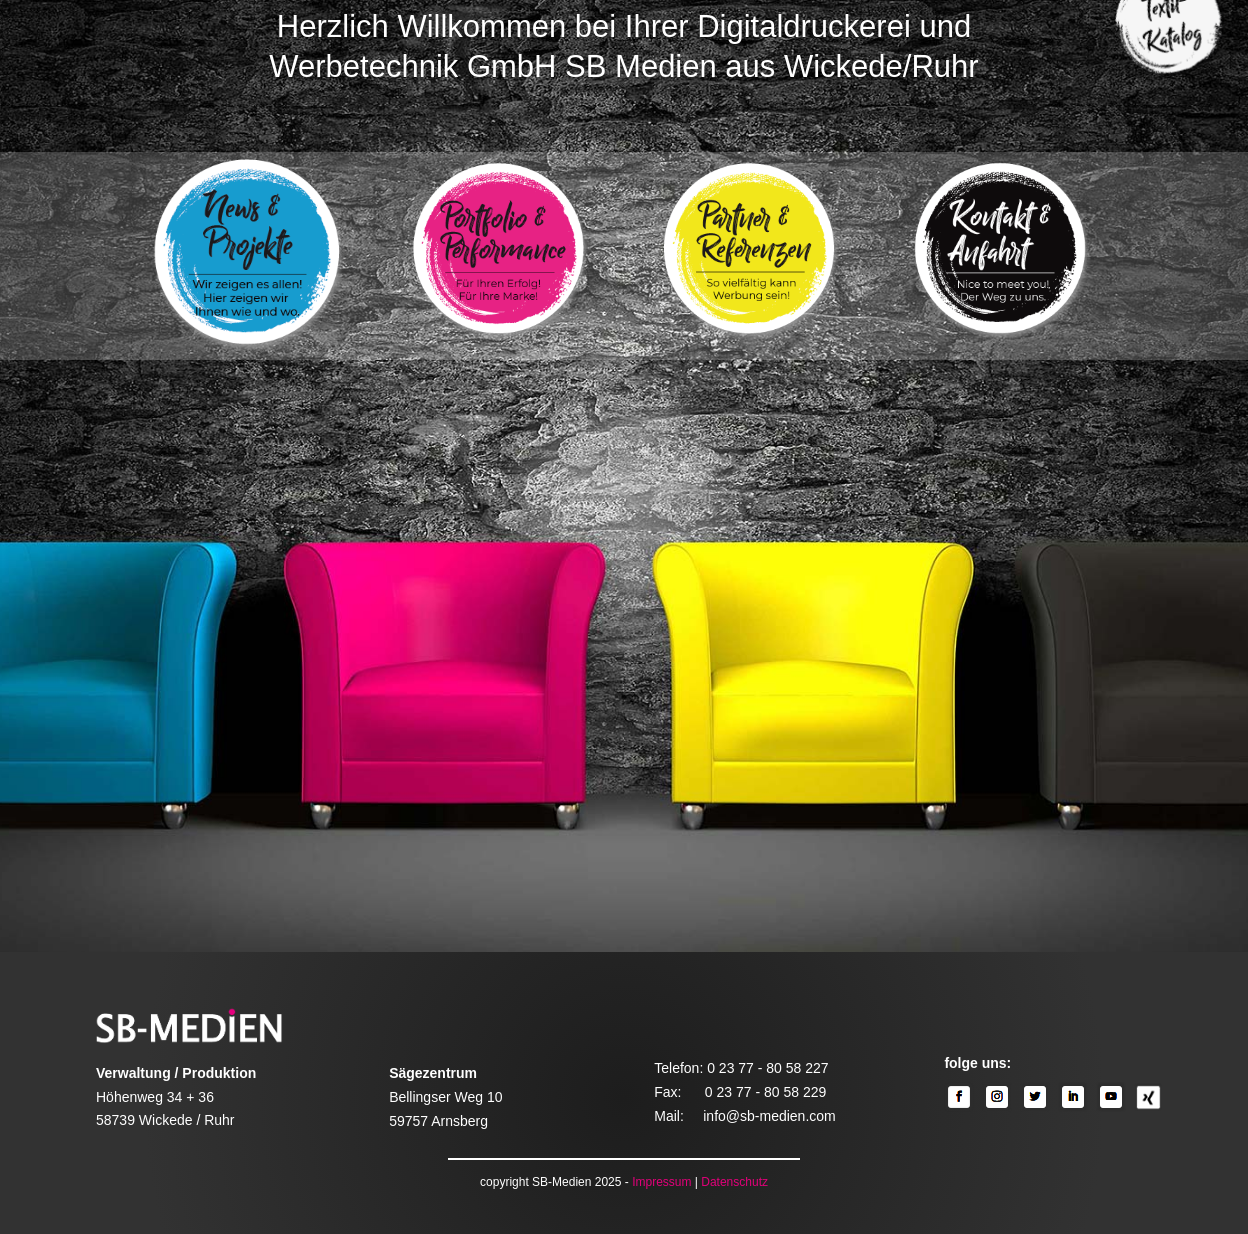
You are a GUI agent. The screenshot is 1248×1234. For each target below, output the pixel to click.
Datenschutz (734, 1182)
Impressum (661, 1182)
